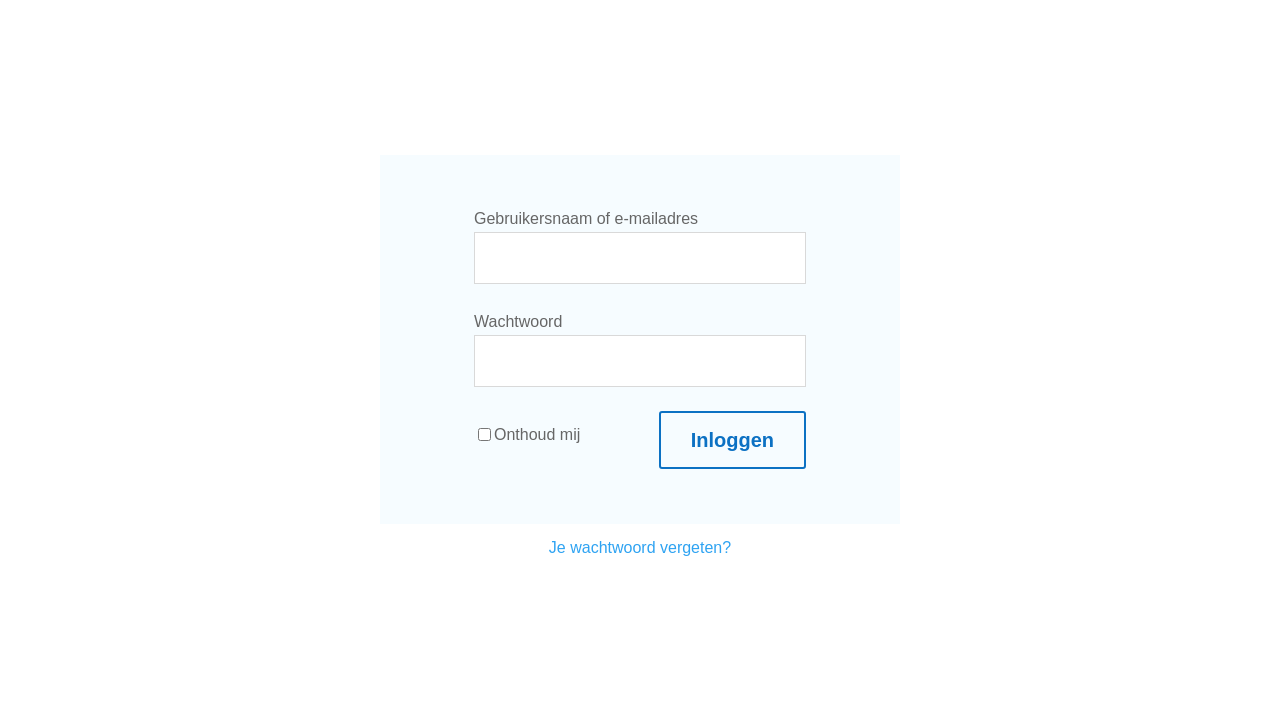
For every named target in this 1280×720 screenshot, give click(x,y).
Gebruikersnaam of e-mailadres (586, 218)
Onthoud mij (529, 434)
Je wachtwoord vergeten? (640, 547)
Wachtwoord (518, 321)
